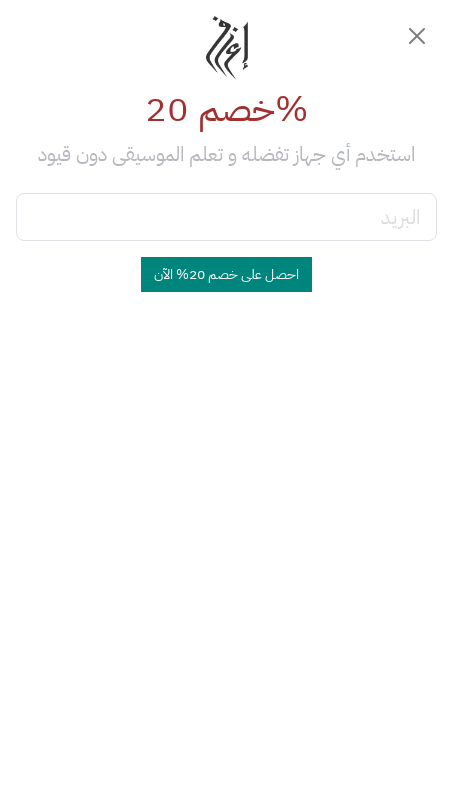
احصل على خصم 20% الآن (226, 274)
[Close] (417, 36)
